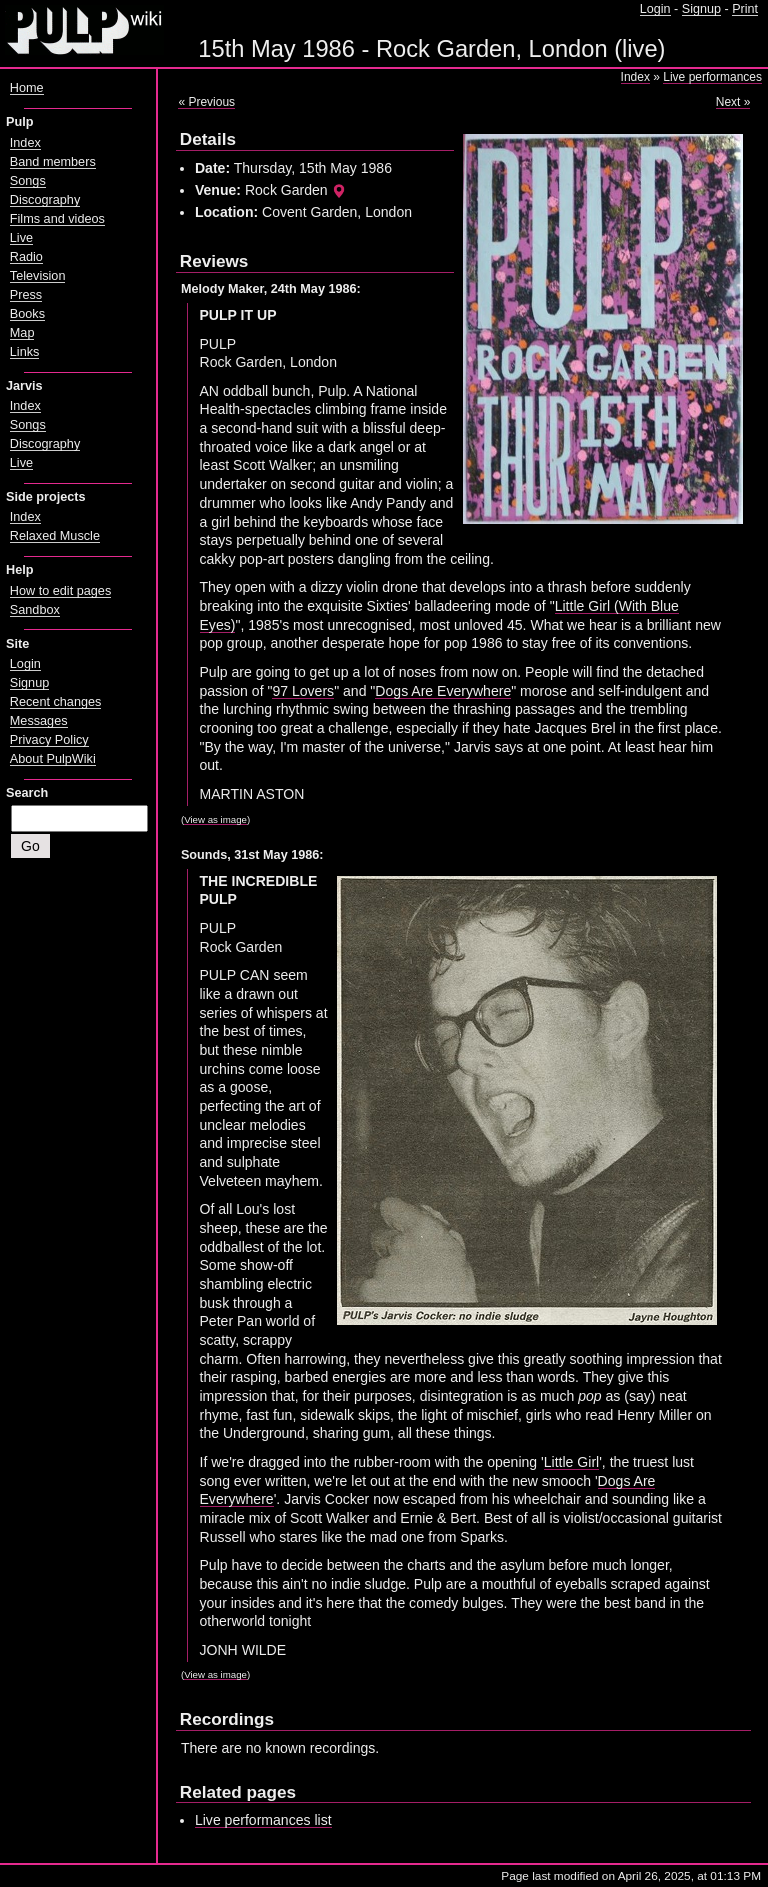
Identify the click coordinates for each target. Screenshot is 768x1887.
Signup (701, 9)
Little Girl (571, 1462)
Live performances (712, 77)
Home (27, 88)
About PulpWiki (53, 759)
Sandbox (35, 610)
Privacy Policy (49, 740)
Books (27, 314)
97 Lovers (303, 691)
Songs (28, 181)
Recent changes (56, 702)
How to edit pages (60, 591)
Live (21, 238)
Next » (733, 102)
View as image (215, 819)
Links (25, 352)
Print (745, 9)
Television (38, 276)
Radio (26, 257)
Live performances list (263, 1820)
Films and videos (57, 219)
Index (635, 77)
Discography (45, 200)
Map (22, 333)
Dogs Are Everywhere (443, 691)
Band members (53, 162)
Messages (39, 721)
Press (26, 295)
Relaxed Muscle (55, 536)
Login (655, 9)
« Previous (206, 102)
